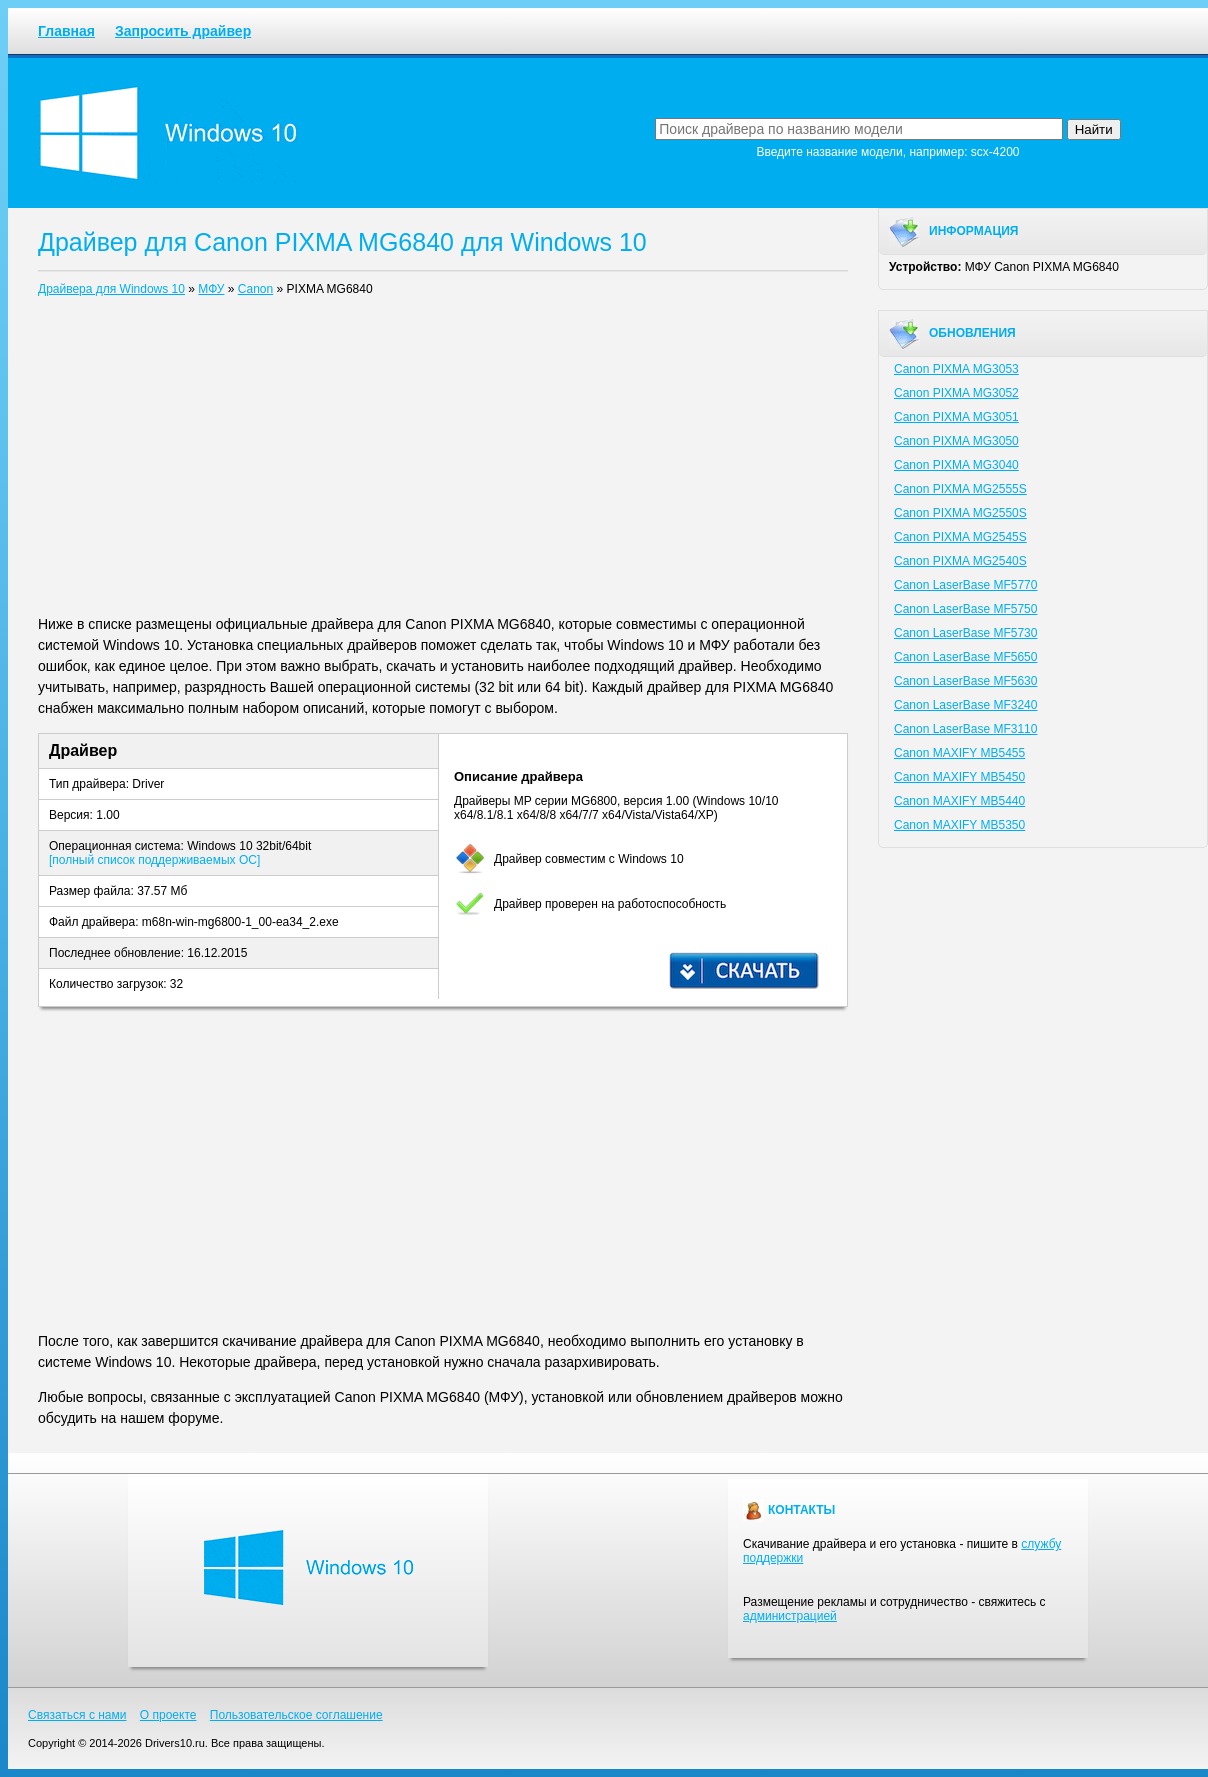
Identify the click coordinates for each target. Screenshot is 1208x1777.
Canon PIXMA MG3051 (956, 417)
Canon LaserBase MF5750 (965, 609)
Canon (255, 289)
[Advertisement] (443, 460)
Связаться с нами (77, 1715)
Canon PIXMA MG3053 (956, 369)
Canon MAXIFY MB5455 (959, 753)
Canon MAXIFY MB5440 (959, 801)
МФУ (211, 289)
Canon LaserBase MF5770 (965, 585)
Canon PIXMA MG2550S (960, 513)
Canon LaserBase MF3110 (965, 729)
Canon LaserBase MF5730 (965, 633)
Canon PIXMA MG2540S (960, 561)
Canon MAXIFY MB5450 (959, 777)
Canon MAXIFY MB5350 (959, 825)
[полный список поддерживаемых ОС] (154, 860)
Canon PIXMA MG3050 (956, 441)
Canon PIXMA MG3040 (956, 465)
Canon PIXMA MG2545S (960, 537)
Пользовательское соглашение (296, 1715)
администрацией (790, 1616)
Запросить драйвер (183, 31)
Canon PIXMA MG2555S (960, 489)
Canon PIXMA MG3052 (956, 393)
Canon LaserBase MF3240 (965, 705)
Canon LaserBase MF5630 (965, 681)
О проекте (168, 1715)
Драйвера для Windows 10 (111, 289)
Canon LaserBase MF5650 (965, 657)
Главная (66, 31)
